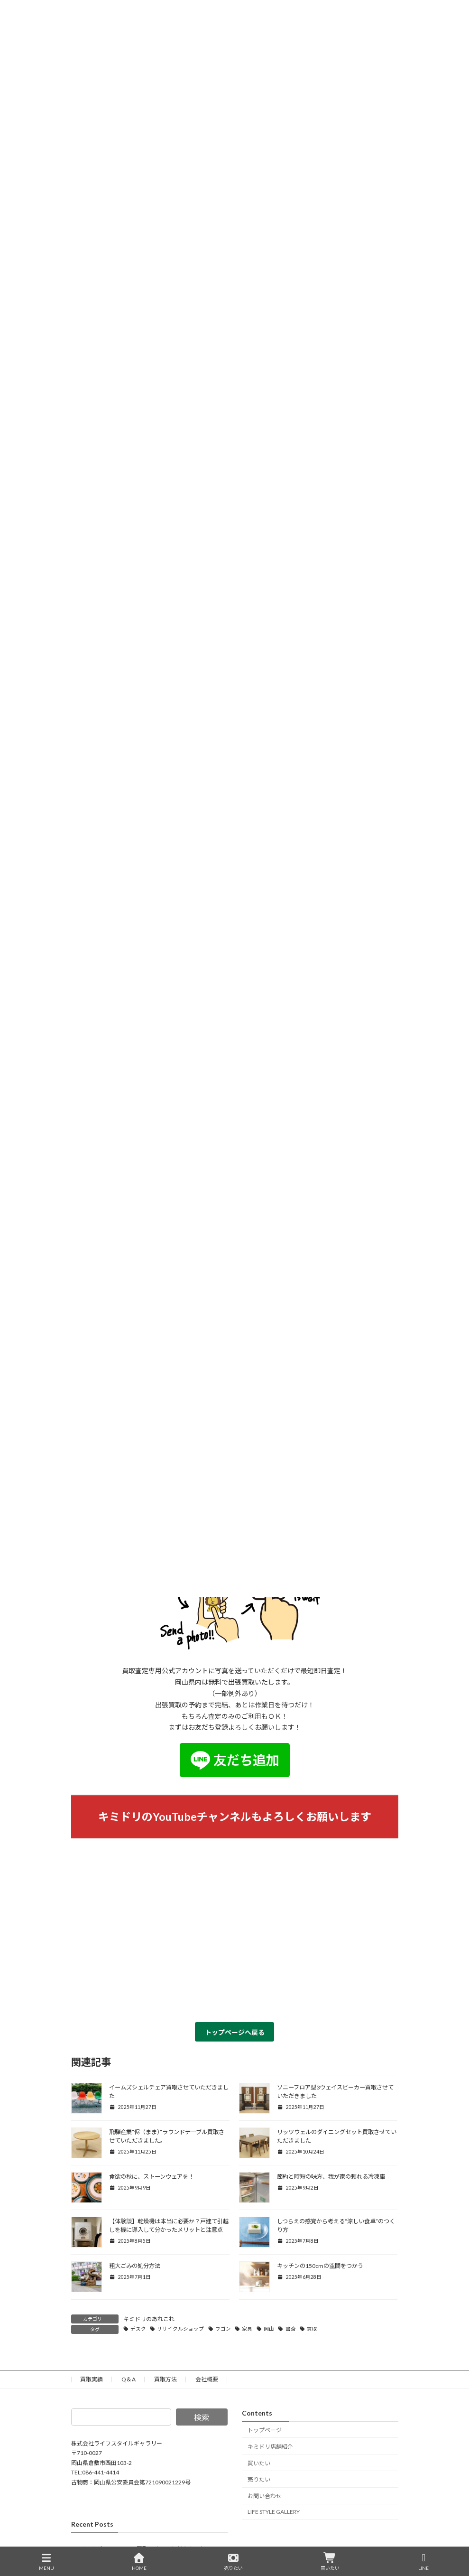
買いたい (259, 2463)
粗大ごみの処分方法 (134, 2265)
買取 (312, 2329)
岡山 (269, 2329)
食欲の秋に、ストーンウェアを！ (151, 2176)
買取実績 (91, 2379)
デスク (138, 2329)
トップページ (265, 2430)
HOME (139, 2562)
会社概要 (206, 2379)
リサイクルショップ (180, 2329)
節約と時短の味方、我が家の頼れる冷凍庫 (331, 2176)
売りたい (259, 2479)
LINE (424, 2562)
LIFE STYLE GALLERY (274, 2511)
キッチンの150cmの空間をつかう (320, 2265)
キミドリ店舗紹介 (270, 2446)
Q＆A (128, 2379)
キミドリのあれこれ (149, 2319)
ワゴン (223, 2329)
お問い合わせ (265, 2496)
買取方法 (165, 2379)
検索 (201, 2417)
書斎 (290, 2329)
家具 (247, 2329)
